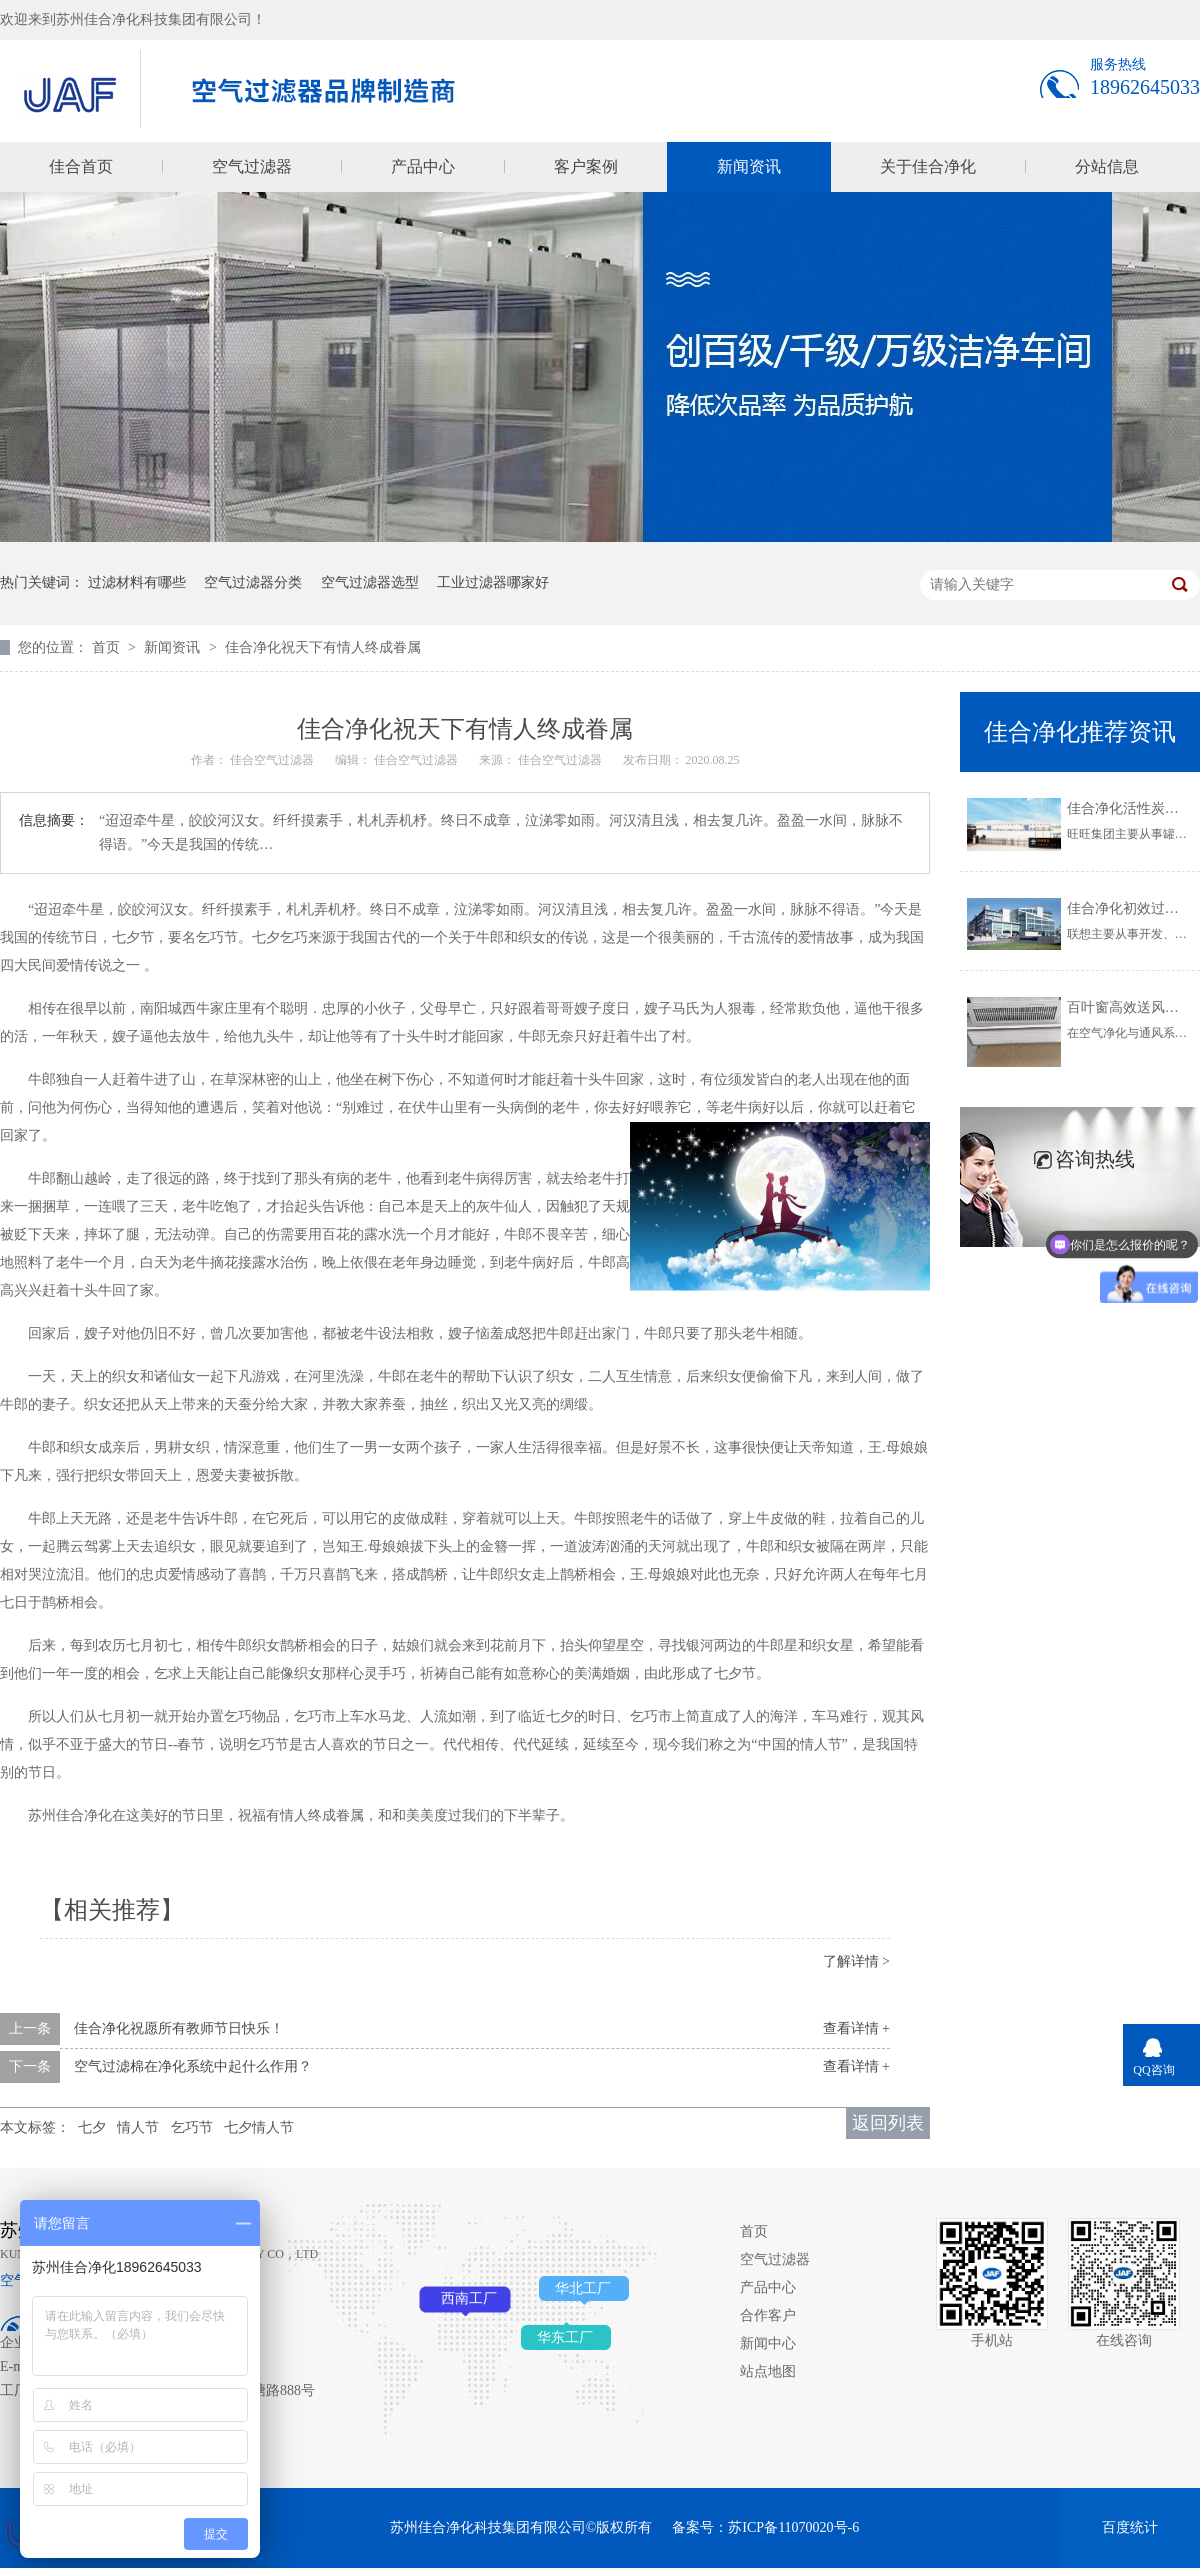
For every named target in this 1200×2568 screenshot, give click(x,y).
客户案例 (586, 166)
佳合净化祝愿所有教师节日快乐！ (179, 2028)
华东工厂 (565, 2337)
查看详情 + (856, 2028)
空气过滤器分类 (253, 582)
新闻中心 (768, 2343)
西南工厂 (469, 2298)
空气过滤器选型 (370, 582)
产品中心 (423, 166)
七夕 (92, 2127)
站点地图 (768, 2371)
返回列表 (888, 2123)
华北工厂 (583, 2288)
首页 (108, 647)
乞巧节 (192, 2127)
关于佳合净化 (928, 166)
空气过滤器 (252, 166)
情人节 (138, 2127)
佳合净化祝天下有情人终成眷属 (323, 647)
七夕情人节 (259, 2127)
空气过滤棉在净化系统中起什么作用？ (193, 2066)
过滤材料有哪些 (137, 582)
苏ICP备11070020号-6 (793, 2527)
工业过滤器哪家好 (493, 582)
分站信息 (1107, 166)
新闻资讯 (749, 166)
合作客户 (768, 2315)
